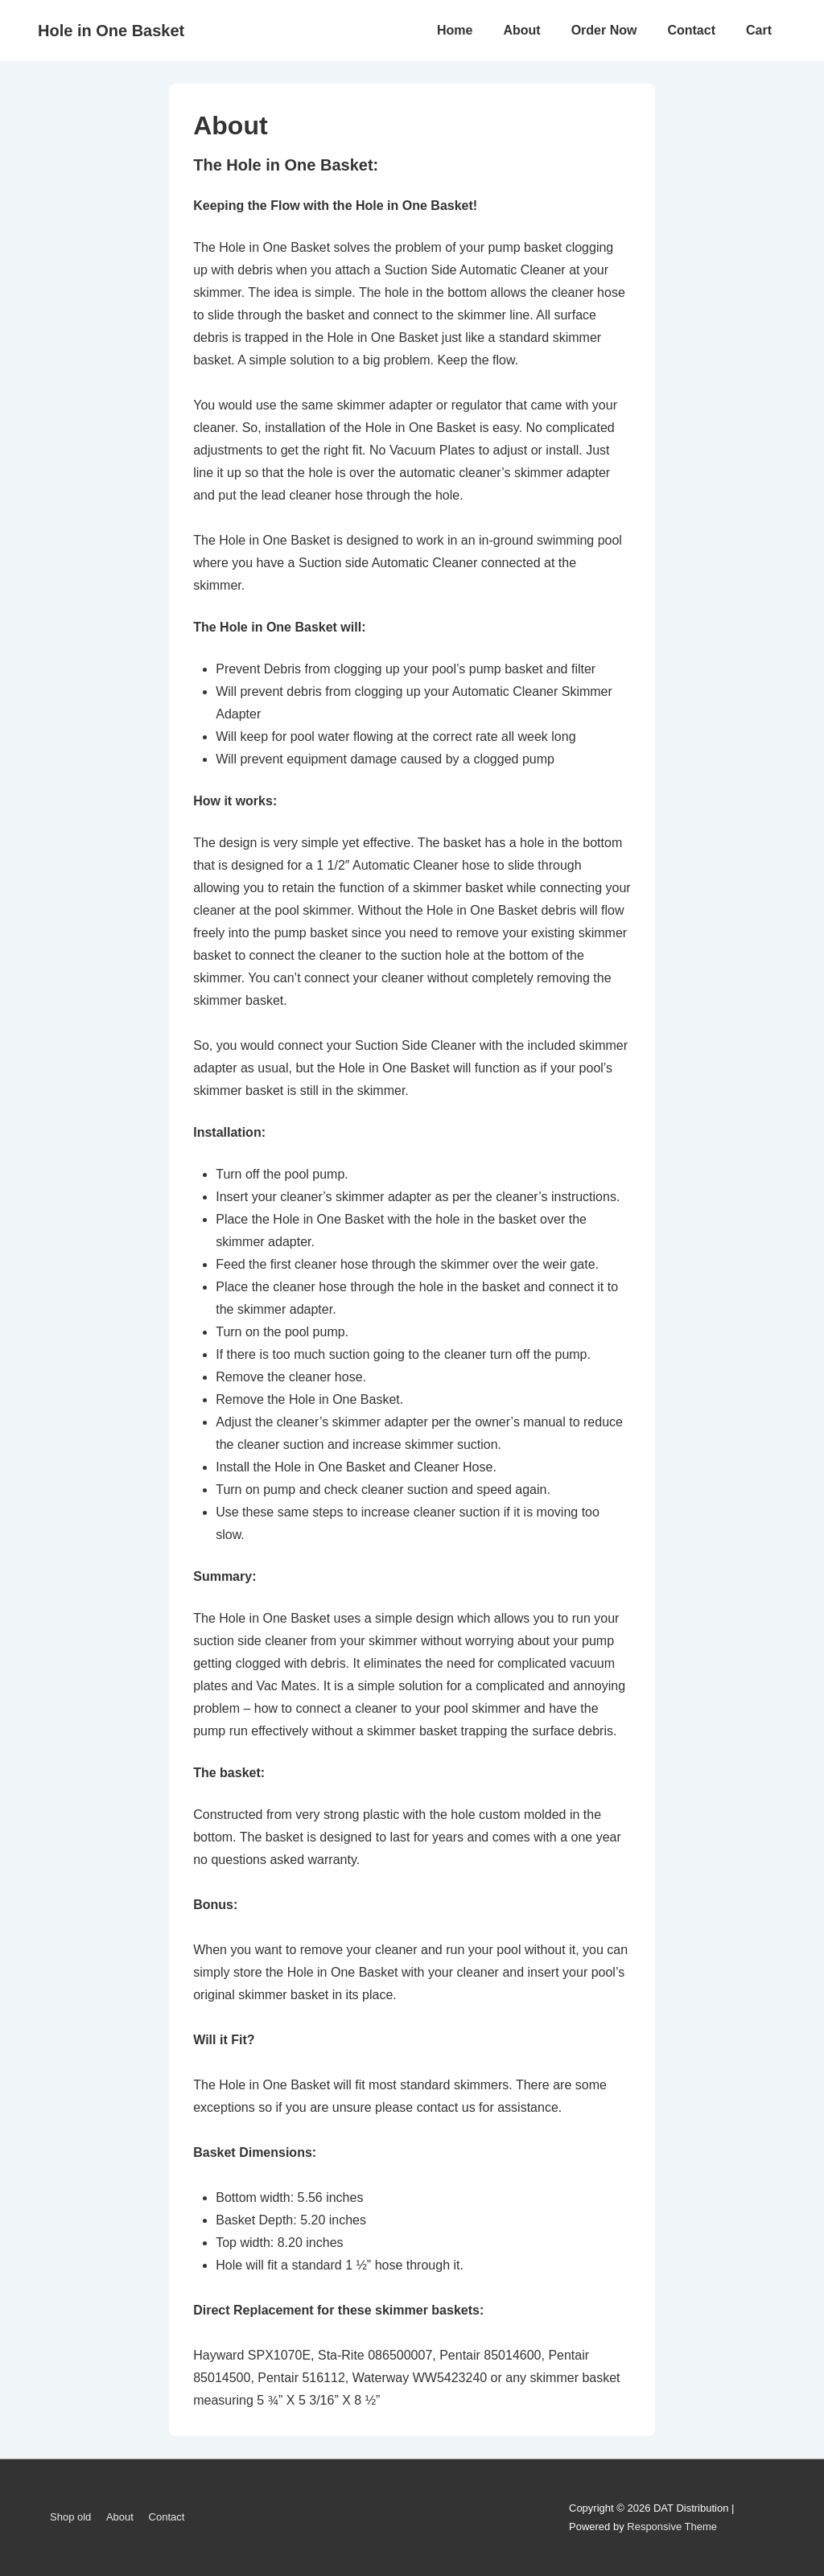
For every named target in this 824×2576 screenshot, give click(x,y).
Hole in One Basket (111, 30)
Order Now (604, 30)
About (521, 30)
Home (454, 30)
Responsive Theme (672, 2526)
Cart (759, 30)
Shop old (70, 2517)
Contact (691, 30)
